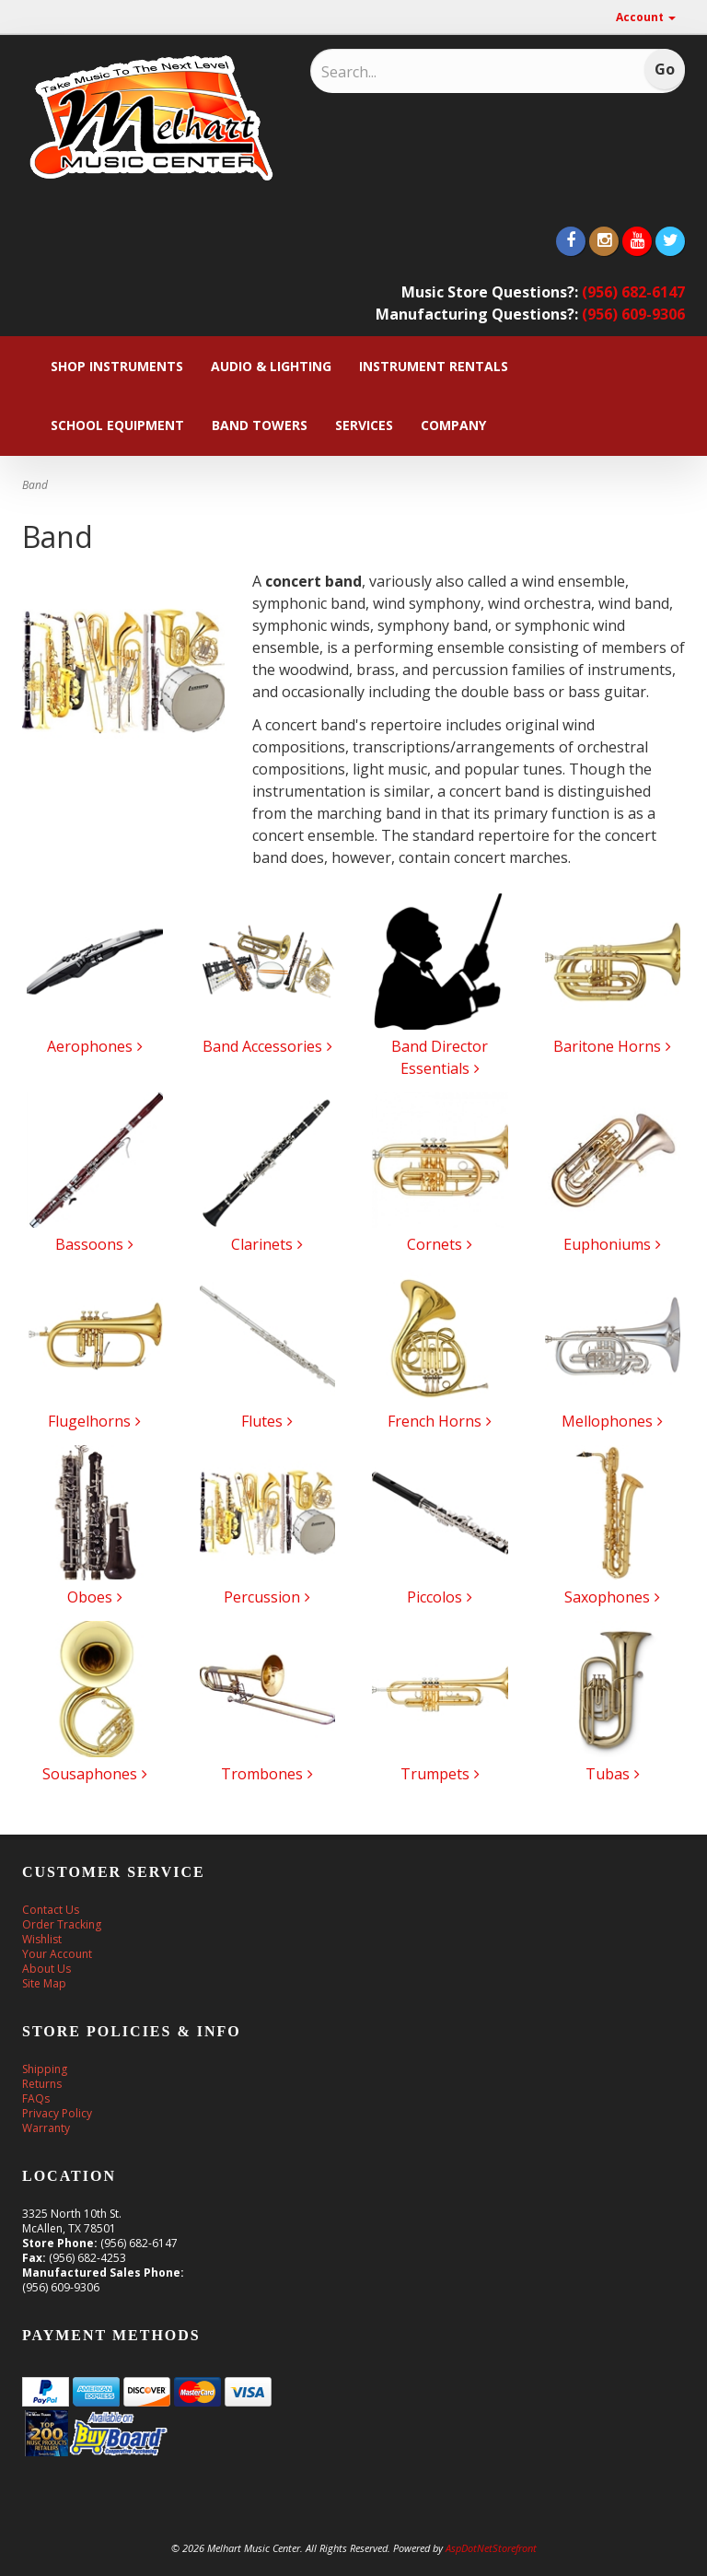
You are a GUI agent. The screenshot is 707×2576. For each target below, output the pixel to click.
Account (646, 17)
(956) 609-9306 (633, 314)
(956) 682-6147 (633, 292)
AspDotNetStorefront (491, 2548)
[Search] (441, 72)
